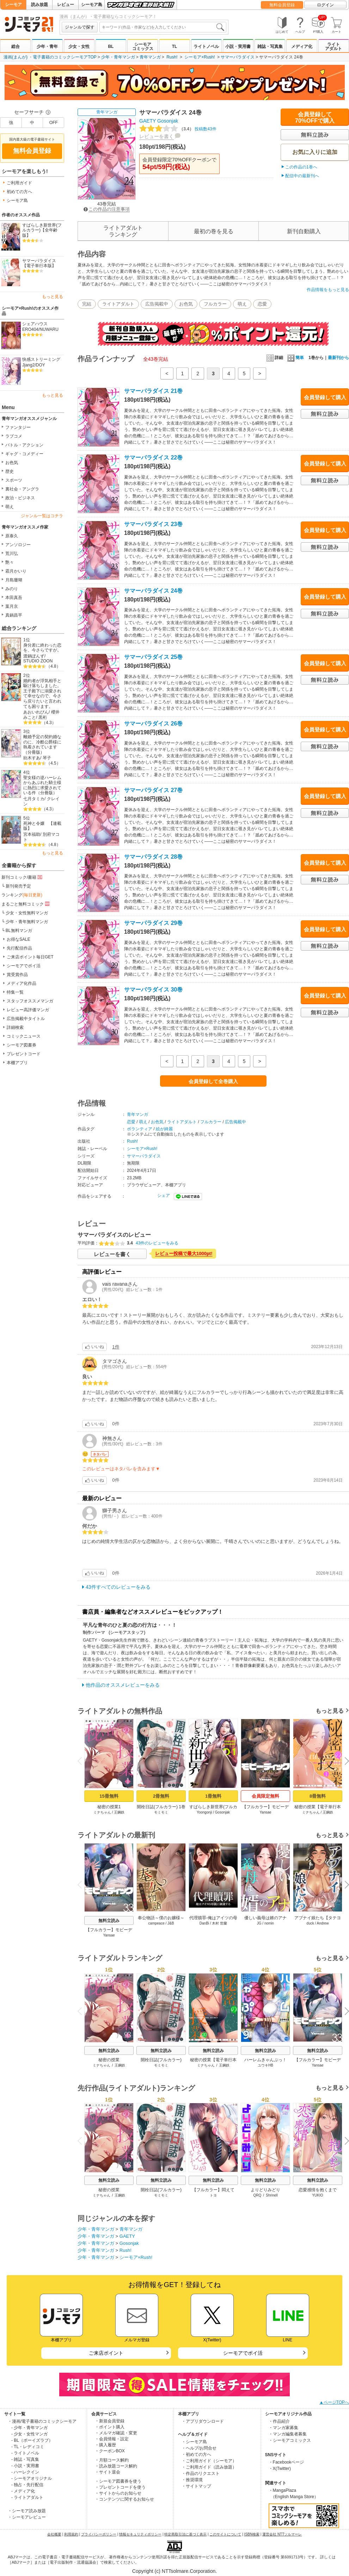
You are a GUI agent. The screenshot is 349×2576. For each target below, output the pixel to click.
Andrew (323, 1923)
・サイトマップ (196, 2486)
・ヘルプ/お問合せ (199, 2448)
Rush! (171, 57)
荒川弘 (11, 553)
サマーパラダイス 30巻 (153, 990)
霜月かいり (15, 571)
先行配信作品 (19, 948)
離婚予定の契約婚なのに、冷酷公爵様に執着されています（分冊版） (42, 744)
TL (174, 46)
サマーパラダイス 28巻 (153, 857)
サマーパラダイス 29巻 (153, 923)
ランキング (21, 894)
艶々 (9, 562)
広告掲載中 (156, 304)
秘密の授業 (109, 2059)
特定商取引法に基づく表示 (185, 2534)
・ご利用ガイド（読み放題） (209, 2467)
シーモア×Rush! (199, 57)
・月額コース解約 (112, 2460)
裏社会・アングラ (22, 489)
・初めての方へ (196, 2454)
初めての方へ (19, 191)
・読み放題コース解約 (116, 2466)
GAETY (147, 121)
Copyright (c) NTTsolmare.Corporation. (174, 2571)
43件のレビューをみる (157, 1243)
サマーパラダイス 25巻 (153, 657)
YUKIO (317, 2195)
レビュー (65, 4)
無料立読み (109, 1920)
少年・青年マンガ (118, 57)
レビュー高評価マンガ (28, 1009)
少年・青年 (47, 46)
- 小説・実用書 (25, 2465)
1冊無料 (213, 1796)
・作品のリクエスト (201, 2473)
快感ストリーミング (41, 359)
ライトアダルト (333, 46)
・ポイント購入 (109, 2426)
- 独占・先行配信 (27, 2484)
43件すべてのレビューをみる (118, 1587)
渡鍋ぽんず (33, 656)
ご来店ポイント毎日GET (30, 957)
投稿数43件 (177, 128)
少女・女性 (79, 46)
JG (259, 1923)
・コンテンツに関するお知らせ (124, 2499)
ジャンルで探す (79, 27)
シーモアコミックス (142, 46)
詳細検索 (15, 1027)
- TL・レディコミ (27, 2446)
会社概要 (54, 2534)
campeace (156, 1923)
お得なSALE (18, 939)
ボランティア (139, 1128)
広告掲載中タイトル (26, 1018)
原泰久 (11, 535)
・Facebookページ (286, 2462)
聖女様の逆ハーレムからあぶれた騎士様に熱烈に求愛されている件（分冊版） (42, 785)
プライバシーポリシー (98, 2534)
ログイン (325, 4)
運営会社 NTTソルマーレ (282, 2534)
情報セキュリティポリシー (140, 2534)
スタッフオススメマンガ (30, 1001)
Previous (82, 1761)
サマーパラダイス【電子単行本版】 (39, 263)
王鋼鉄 (119, 1812)
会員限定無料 (265, 1796)
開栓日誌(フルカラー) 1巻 (161, 1806)
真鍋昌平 (13, 615)
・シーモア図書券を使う (118, 2481)
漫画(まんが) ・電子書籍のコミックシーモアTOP (50, 57)
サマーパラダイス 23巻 (153, 524)
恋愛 (262, 304)
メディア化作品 (21, 983)
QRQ (257, 2195)
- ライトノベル (25, 2453)
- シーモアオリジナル (31, 2478)
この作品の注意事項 (107, 209)
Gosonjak (167, 121)
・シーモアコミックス (290, 2440)
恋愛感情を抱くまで (318, 2189)
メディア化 (301, 46)
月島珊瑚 (13, 579)
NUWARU (49, 329)
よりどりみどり (265, 2189)
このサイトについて (225, 2534)
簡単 (295, 357)
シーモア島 (91, 4)
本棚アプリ (17, 1062)
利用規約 (71, 2534)
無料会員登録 (282, 4)
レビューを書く (156, 136)
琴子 (47, 757)
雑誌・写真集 (270, 46)
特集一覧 (15, 992)
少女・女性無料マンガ (27, 912)
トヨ (213, 2195)
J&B (170, 1923)
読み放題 (39, 4)
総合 (15, 46)
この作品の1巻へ (301, 167)
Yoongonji (204, 1812)
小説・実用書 (238, 46)
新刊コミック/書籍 (22, 877)
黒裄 (42, 717)
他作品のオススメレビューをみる (123, 1685)
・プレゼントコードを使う (120, 2487)
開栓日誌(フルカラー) (161, 2059)
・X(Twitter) (280, 2468)
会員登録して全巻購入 (213, 1081)
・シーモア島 (194, 2441)
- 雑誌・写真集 (25, 2459)
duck (310, 1923)
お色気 (11, 462)
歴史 (9, 471)
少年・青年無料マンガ (27, 921)
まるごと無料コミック (26, 904)
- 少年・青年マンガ (29, 2427)
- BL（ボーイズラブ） (32, 2440)
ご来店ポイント (106, 2353)
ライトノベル (206, 46)
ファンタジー (18, 427)
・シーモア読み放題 (27, 2510)
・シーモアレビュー (27, 2517)
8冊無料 (318, 1796)
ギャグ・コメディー (24, 453)
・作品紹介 (279, 2421)
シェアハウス (35, 323)
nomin (269, 1923)
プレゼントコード (24, 1053)
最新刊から (338, 357)
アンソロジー (18, 544)
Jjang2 (28, 365)
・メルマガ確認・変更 (116, 2432)
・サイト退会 (107, 2472)
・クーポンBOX (110, 2450)
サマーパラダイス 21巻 (153, 391)
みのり (11, 588)
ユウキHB (265, 2065)
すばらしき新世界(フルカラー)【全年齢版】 (42, 230)
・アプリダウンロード (203, 2421)
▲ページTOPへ (334, 2402)
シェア (163, 1195)
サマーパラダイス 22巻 (153, 458)
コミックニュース (24, 1036)
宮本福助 (31, 834)
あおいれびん (36, 712)
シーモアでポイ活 (24, 965)
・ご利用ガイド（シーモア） (209, 2460)
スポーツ (13, 480)
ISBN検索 (251, 2534)
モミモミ (161, 1812)
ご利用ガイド (19, 182)
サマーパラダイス (238, 57)
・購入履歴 (105, 2444)
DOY (40, 365)
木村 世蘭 (219, 1923)
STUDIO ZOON (38, 661)
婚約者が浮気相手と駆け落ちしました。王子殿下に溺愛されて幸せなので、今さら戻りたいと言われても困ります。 (42, 693)
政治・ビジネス (20, 497)
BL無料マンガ (19, 930)
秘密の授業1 (109, 1806)
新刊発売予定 (18, 886)
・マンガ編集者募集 (288, 2434)
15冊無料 (108, 1796)
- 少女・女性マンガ (29, 2434)
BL (111, 46)
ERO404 (30, 329)
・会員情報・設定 (112, 2438)
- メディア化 (23, 2491)
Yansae (265, 1812)
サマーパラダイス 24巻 (153, 591)
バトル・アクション (24, 445)
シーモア (13, 4)
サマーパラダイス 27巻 (153, 790)
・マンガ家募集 (283, 2427)
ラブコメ (13, 436)
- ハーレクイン (25, 2472)
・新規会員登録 (109, 2421)
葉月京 (11, 606)
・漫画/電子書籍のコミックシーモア (42, 2421)
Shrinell (271, 2195)
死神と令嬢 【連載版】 (42, 826)
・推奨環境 (192, 2479)
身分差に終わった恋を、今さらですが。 (42, 648)
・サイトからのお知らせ (118, 2493)
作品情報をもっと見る (328, 289)
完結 (86, 304)
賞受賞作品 (17, 974)
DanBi (204, 1923)
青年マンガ (150, 57)
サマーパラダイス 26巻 (153, 724)
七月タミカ (33, 798)
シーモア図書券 (21, 1045)
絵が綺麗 (164, 1128)
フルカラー (215, 304)
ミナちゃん (102, 1812)
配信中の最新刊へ (302, 176)
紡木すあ (31, 757)
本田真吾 (13, 597)
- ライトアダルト (27, 2497)
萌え (9, 506)
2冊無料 (161, 1796)
